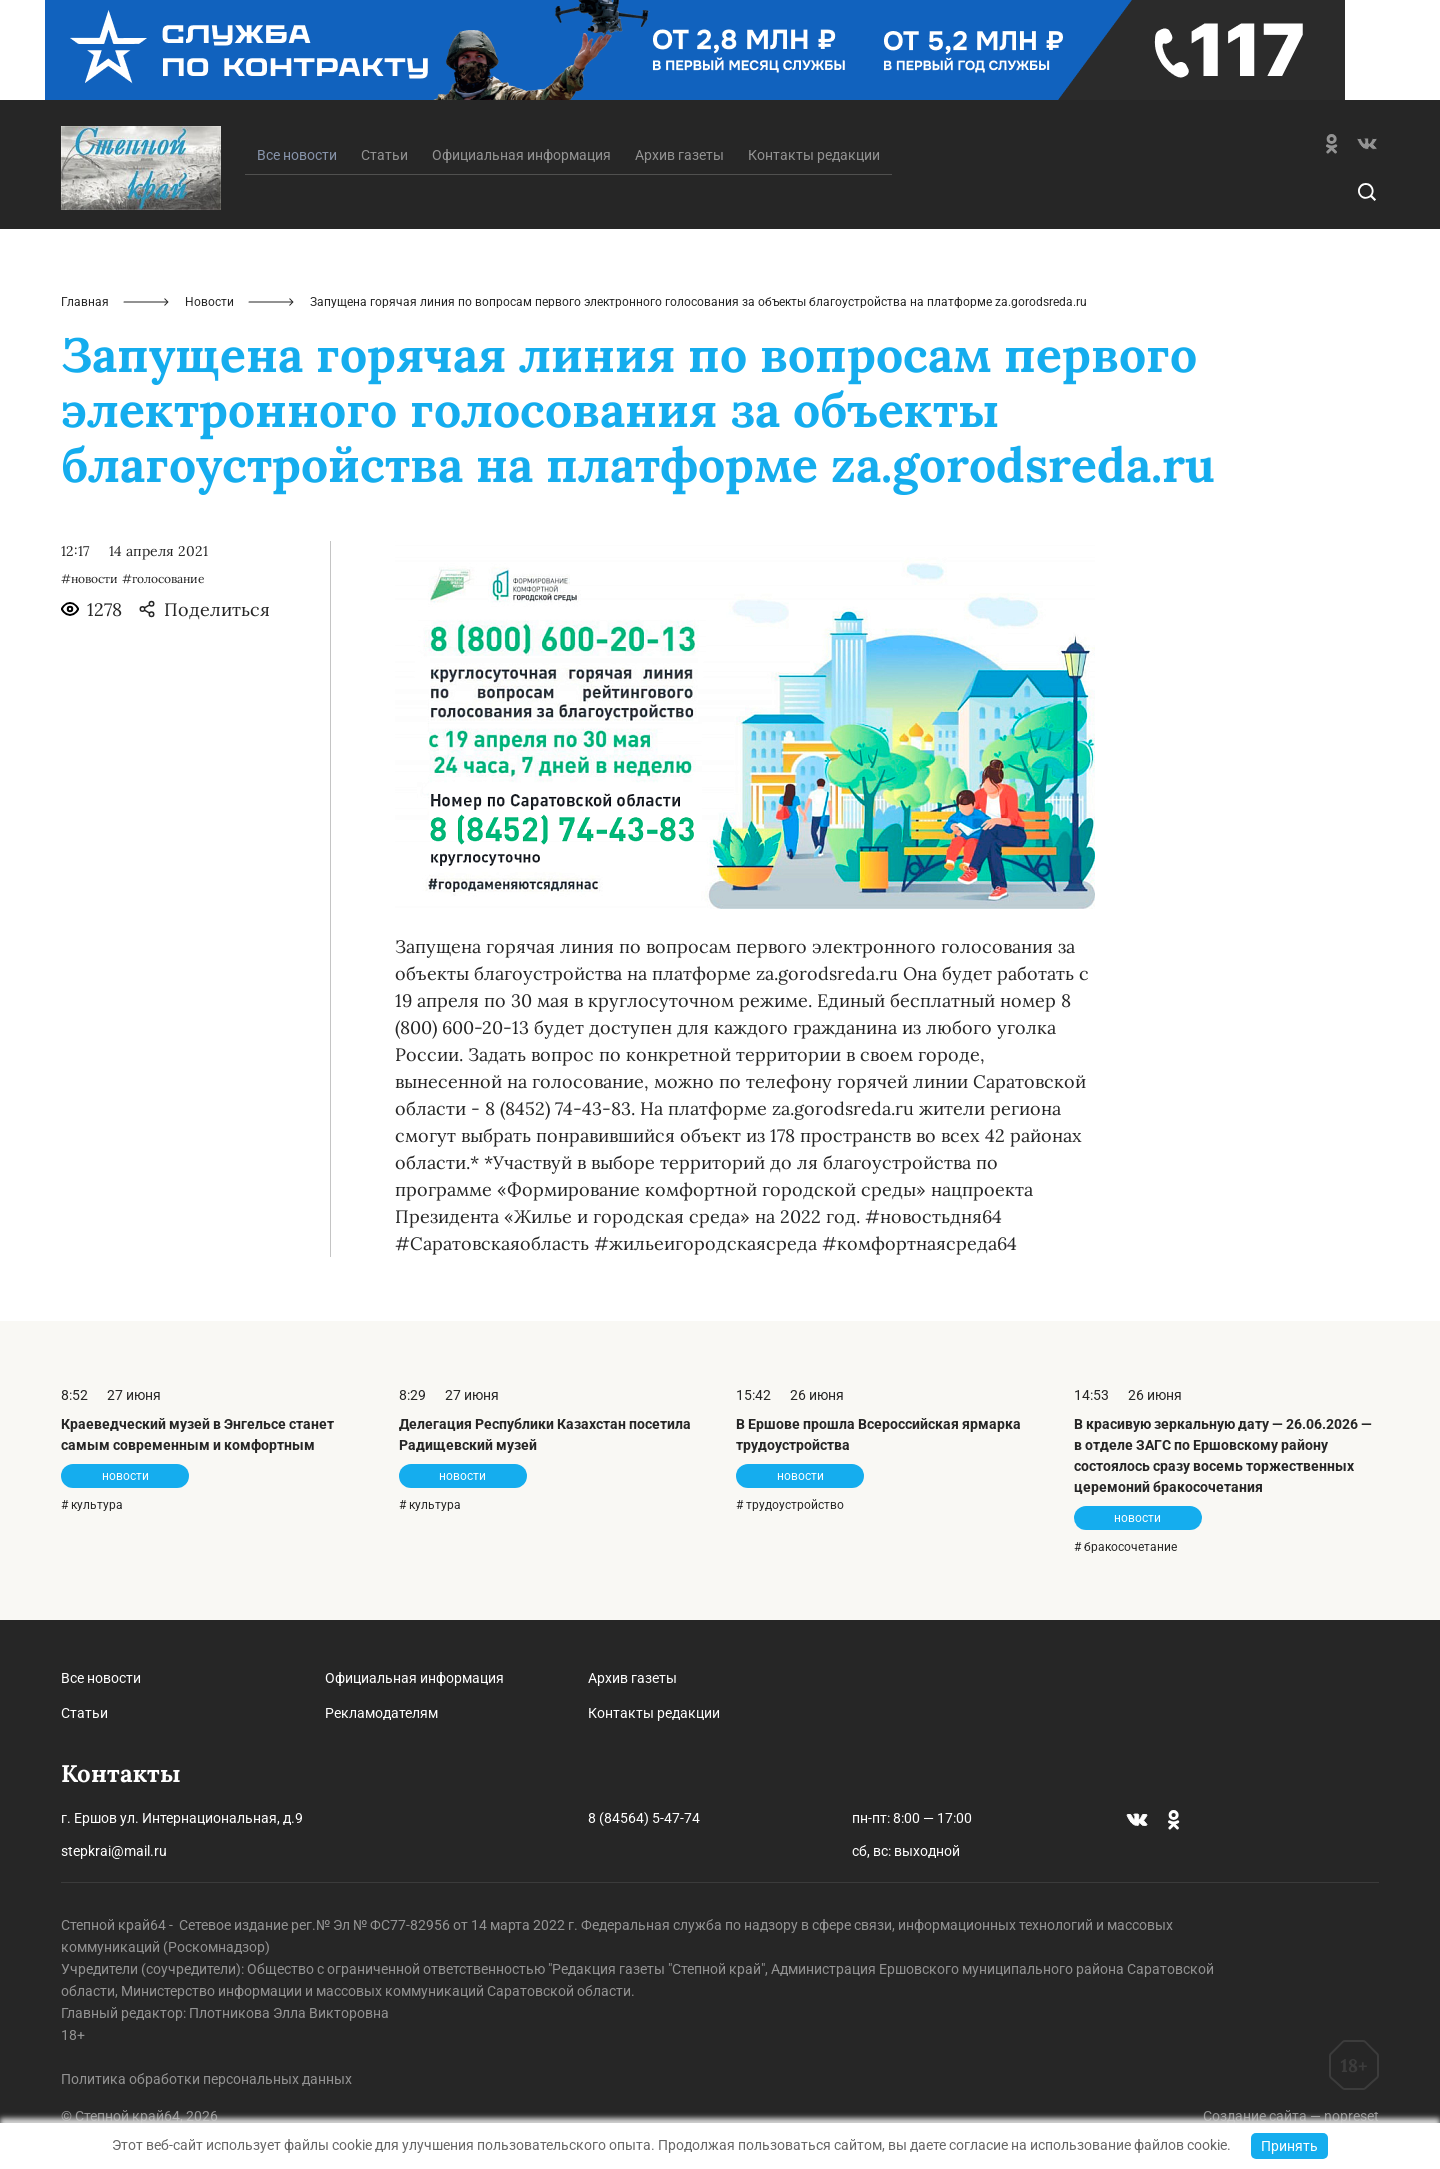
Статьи (384, 155)
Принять (1289, 2146)
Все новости (101, 1678)
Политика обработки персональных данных (206, 2079)
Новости (209, 302)
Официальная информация (521, 155)
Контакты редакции (814, 155)
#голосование (163, 578)
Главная (85, 302)
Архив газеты (679, 155)
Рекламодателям (381, 1713)
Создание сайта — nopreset (1291, 2116)
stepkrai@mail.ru (114, 1851)
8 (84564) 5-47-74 (644, 1818)
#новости (89, 578)
